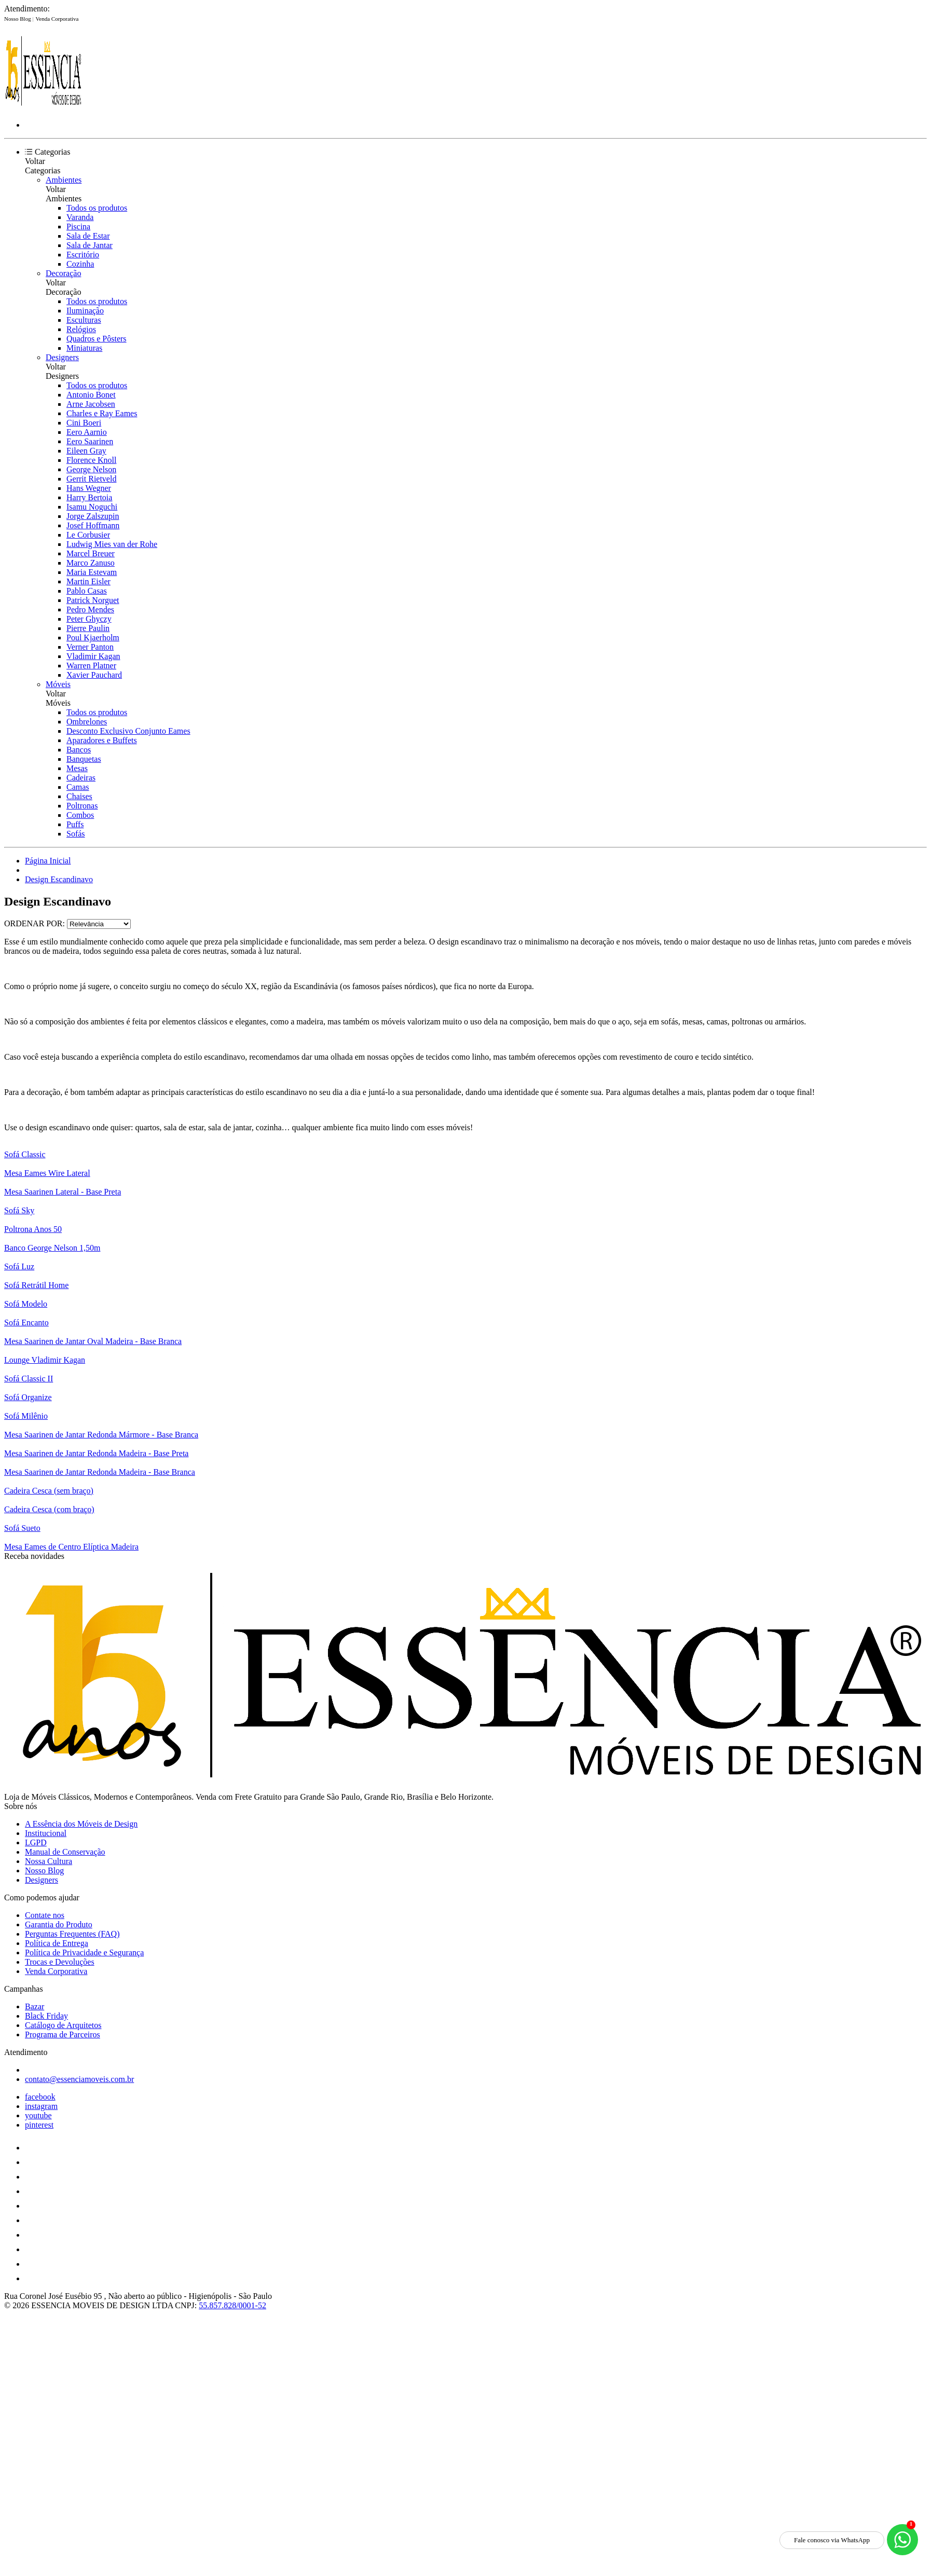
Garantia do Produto (58, 1924)
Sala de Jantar (89, 245)
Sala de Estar (88, 235)
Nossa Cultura (48, 1861)
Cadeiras (80, 777)
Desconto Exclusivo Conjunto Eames (128, 731)
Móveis (58, 684)
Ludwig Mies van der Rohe (111, 544)
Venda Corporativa (57, 19)
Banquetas (83, 759)
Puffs (75, 824)
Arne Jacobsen (90, 404)
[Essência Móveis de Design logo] (43, 107)
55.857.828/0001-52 (232, 2305)
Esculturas (83, 320)
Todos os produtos (96, 207)
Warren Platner (91, 665)
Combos (80, 815)
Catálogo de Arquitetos (63, 2025)
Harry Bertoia (89, 497)
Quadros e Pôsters (96, 338)
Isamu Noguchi (91, 506)
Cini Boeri (83, 422)
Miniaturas (84, 348)
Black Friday (46, 2015)
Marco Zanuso (90, 562)
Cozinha (80, 263)
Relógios (81, 329)
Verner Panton (90, 646)
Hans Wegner (88, 488)
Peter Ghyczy (89, 618)
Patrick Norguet (92, 600)
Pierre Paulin (87, 628)
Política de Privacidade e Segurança (84, 1952)
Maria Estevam (91, 572)
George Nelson (91, 469)
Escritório (82, 254)
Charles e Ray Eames (101, 413)
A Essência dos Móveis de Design (81, 1823)
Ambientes (63, 179)
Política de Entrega (56, 1943)
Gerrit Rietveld (91, 478)
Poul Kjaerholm (92, 637)
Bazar (34, 2006)
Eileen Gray (86, 450)
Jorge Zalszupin (92, 516)
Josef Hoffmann (92, 525)
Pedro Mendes (90, 609)
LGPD (36, 1842)
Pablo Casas (86, 590)
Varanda (79, 217)
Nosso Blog (18, 19)
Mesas (77, 768)
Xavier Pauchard (94, 674)
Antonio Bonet (91, 394)
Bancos (78, 749)
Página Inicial (48, 860)
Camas (77, 787)
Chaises (79, 796)
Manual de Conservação (65, 1851)
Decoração (63, 273)
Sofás (75, 833)
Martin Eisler (88, 581)
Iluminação (85, 310)
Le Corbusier (88, 534)
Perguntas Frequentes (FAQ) (72, 1933)
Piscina (78, 226)
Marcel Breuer (90, 553)
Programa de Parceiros (62, 2034)
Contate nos (44, 1915)
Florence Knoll (91, 460)
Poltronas (82, 805)
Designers (62, 357)
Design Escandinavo (59, 879)
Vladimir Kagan (93, 656)
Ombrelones (86, 721)
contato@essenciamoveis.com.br (79, 2079)
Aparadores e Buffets (101, 740)
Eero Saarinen (89, 441)
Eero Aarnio (86, 432)
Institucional (45, 1833)
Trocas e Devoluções (59, 1961)
